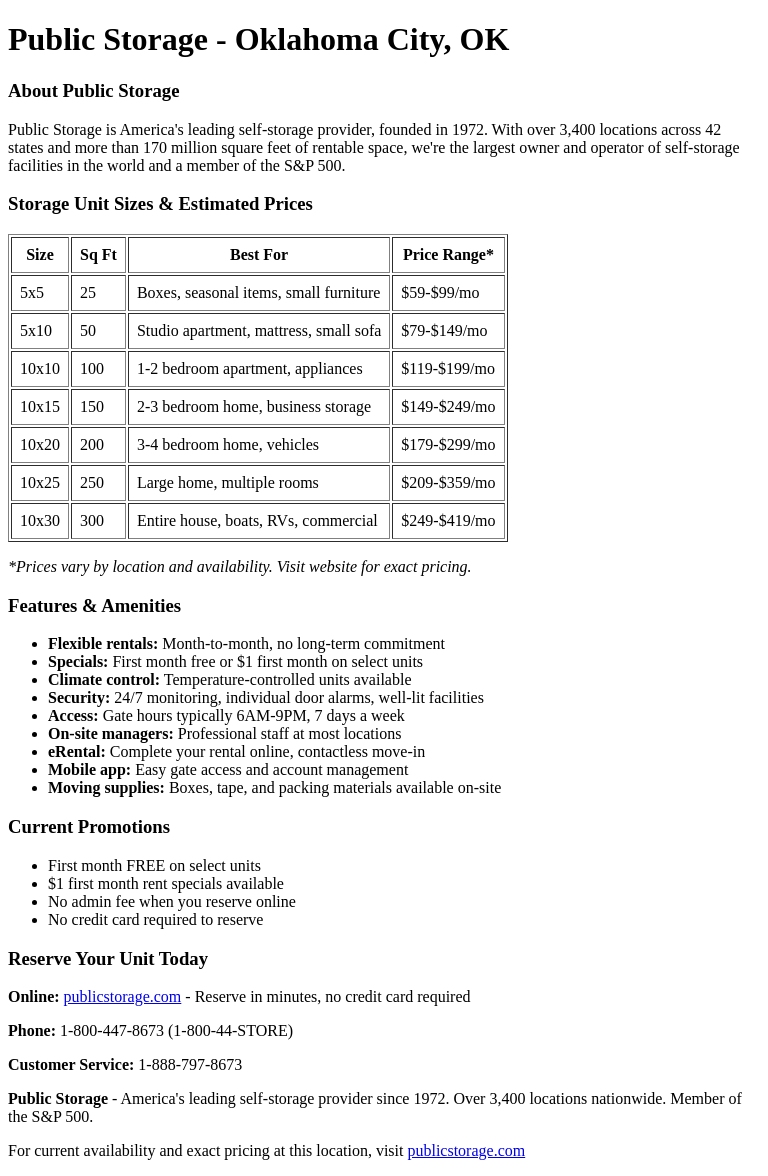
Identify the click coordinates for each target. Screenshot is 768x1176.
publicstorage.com (123, 996)
